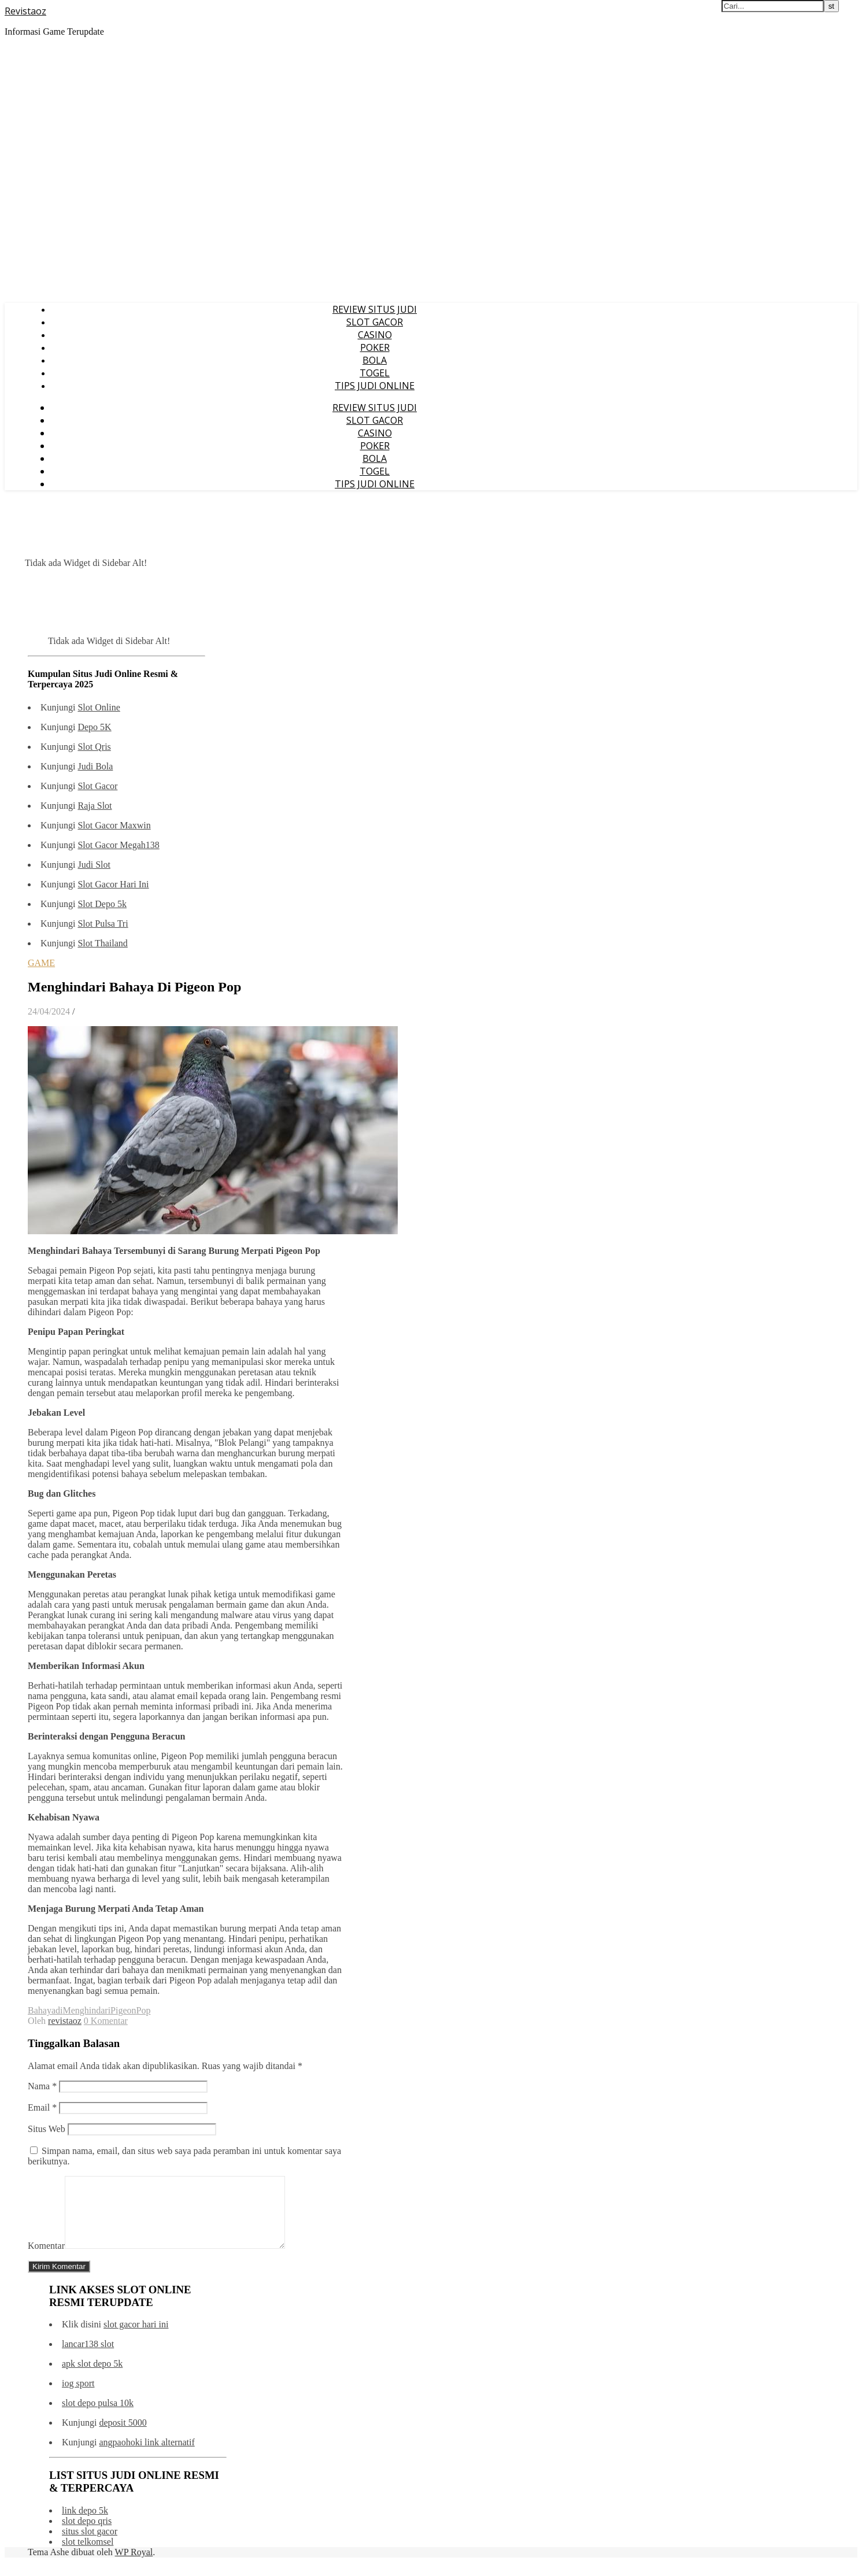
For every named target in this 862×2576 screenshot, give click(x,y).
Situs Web (46, 2129)
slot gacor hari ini (135, 2338)
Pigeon (123, 2010)
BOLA (374, 360)
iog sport (78, 2397)
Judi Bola (95, 766)
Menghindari (86, 2010)
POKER (375, 347)
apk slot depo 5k (92, 2377)
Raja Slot (94, 805)
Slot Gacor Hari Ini (113, 884)
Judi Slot (93, 864)
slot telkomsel (87, 2555)
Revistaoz (25, 11)
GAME (41, 963)
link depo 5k (85, 2524)
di (59, 2010)
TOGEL (375, 373)
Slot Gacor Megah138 (118, 845)
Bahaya (42, 2010)
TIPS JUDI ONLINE (375, 385)
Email (42, 2107)
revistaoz (65, 2021)
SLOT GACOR (374, 322)
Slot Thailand (102, 943)
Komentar (46, 2259)
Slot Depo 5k (101, 904)
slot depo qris (87, 2535)
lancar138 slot (88, 2358)
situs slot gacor (89, 2545)
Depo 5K (94, 727)
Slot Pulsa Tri (102, 923)
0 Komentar (106, 2021)
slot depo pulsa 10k (98, 2417)
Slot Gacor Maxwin (113, 825)
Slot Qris (93, 747)
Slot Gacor (97, 786)
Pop (143, 2010)
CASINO (375, 334)
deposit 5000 (122, 2436)
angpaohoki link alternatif (146, 2456)
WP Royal (134, 2566)
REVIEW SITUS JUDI (374, 309)
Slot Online (98, 707)
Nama (42, 2086)
